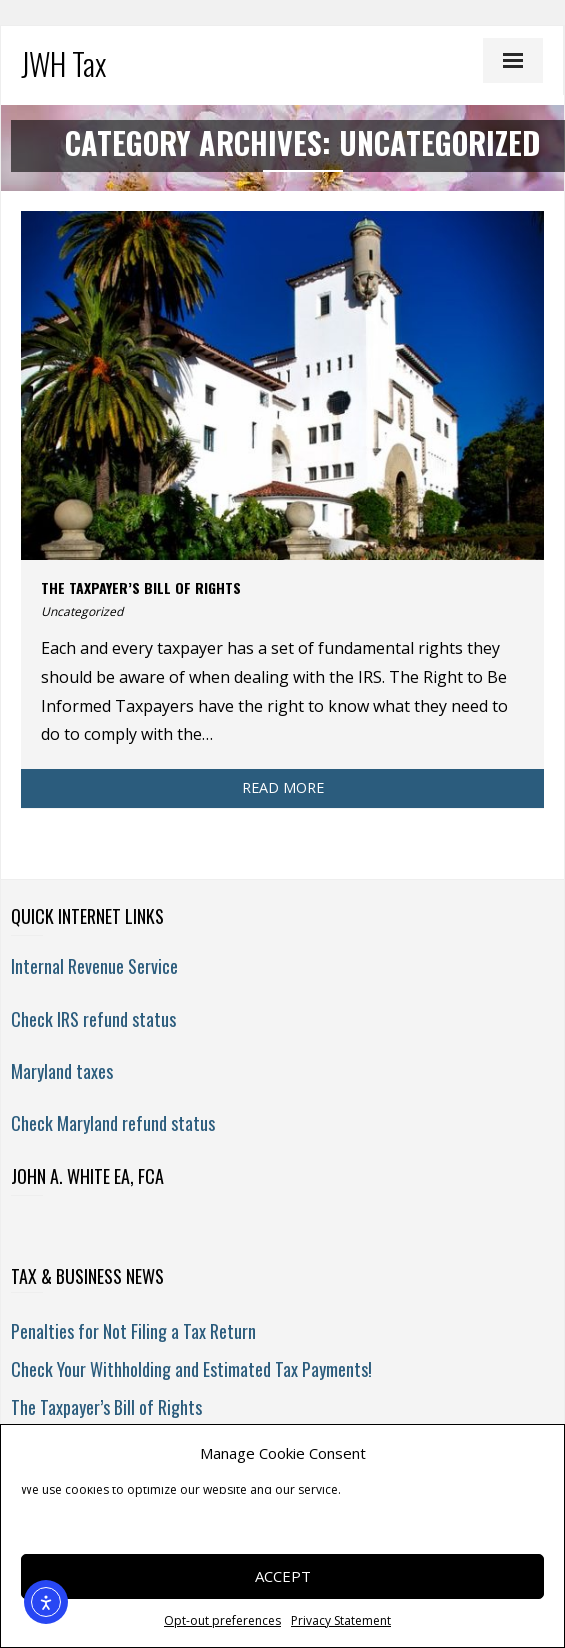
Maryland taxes (62, 1071)
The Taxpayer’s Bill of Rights (141, 587)
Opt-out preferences (222, 1620)
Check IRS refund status (93, 1019)
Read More (283, 787)
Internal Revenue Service (94, 966)
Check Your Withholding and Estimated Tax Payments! (191, 1369)
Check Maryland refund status (113, 1123)
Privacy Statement (341, 1620)
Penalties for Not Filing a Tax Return (133, 1331)
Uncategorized (82, 611)
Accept (283, 1576)
